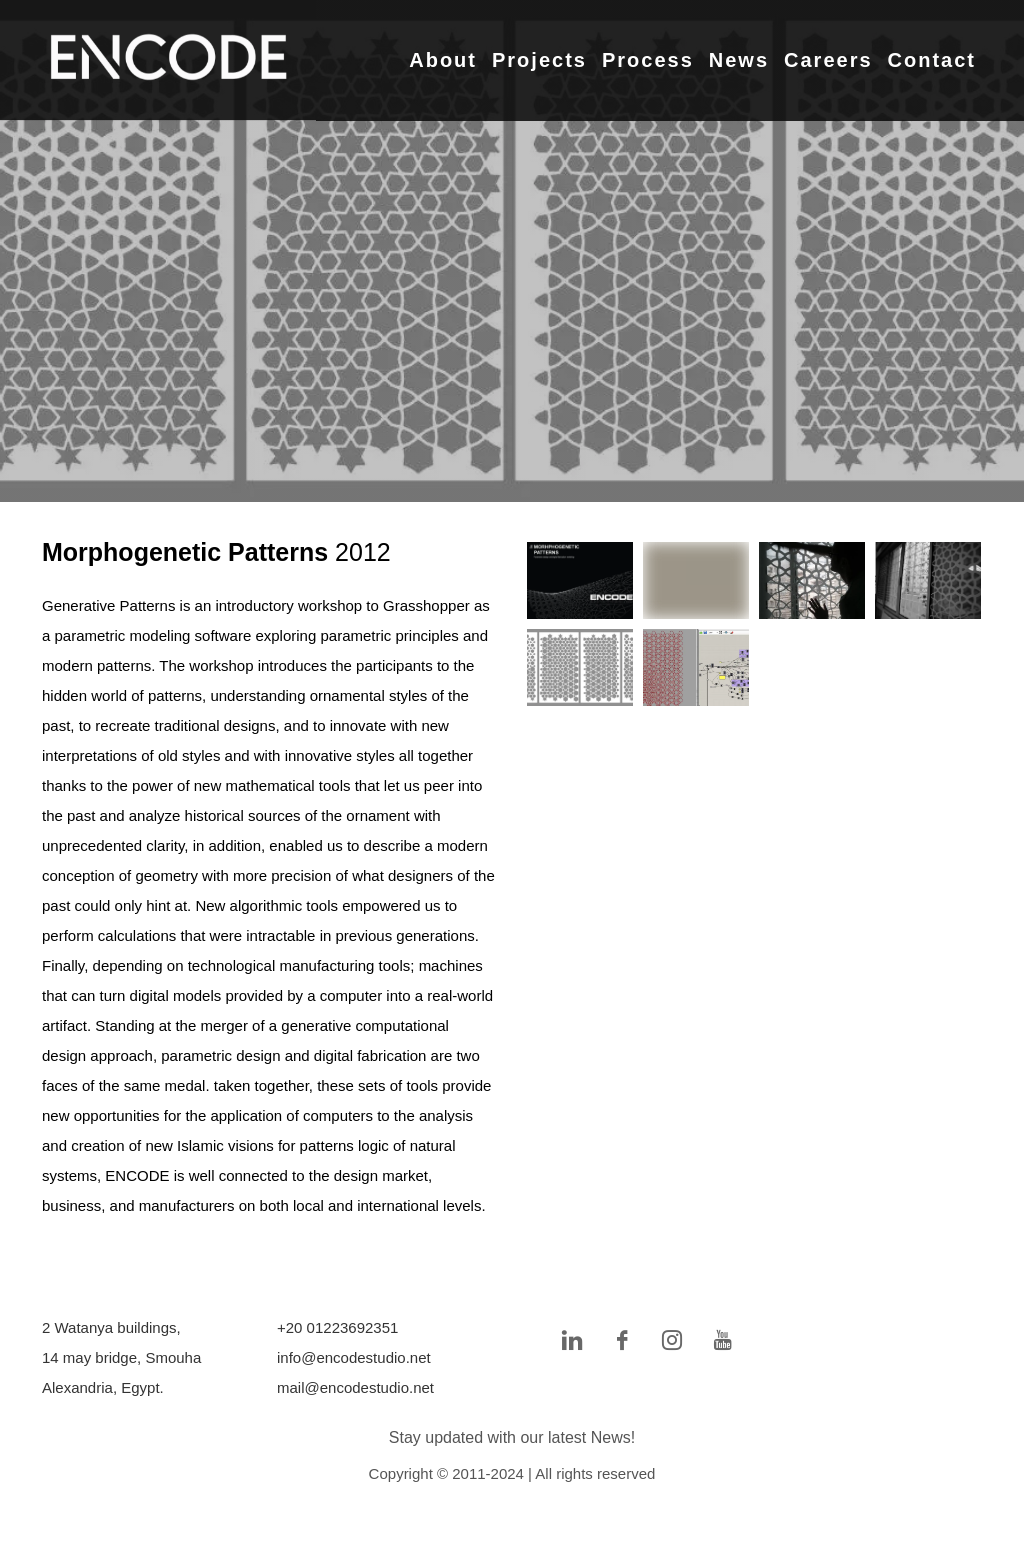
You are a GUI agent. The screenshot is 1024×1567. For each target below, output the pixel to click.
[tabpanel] (512, 251)
